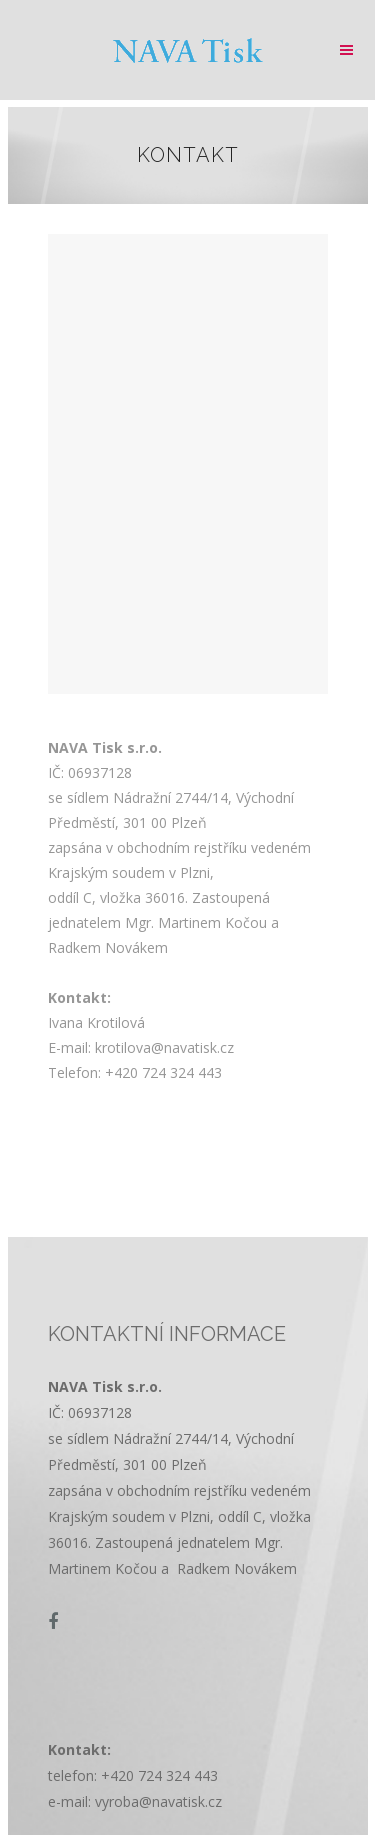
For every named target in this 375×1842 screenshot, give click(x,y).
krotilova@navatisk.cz (164, 1047)
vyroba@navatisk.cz (158, 1801)
